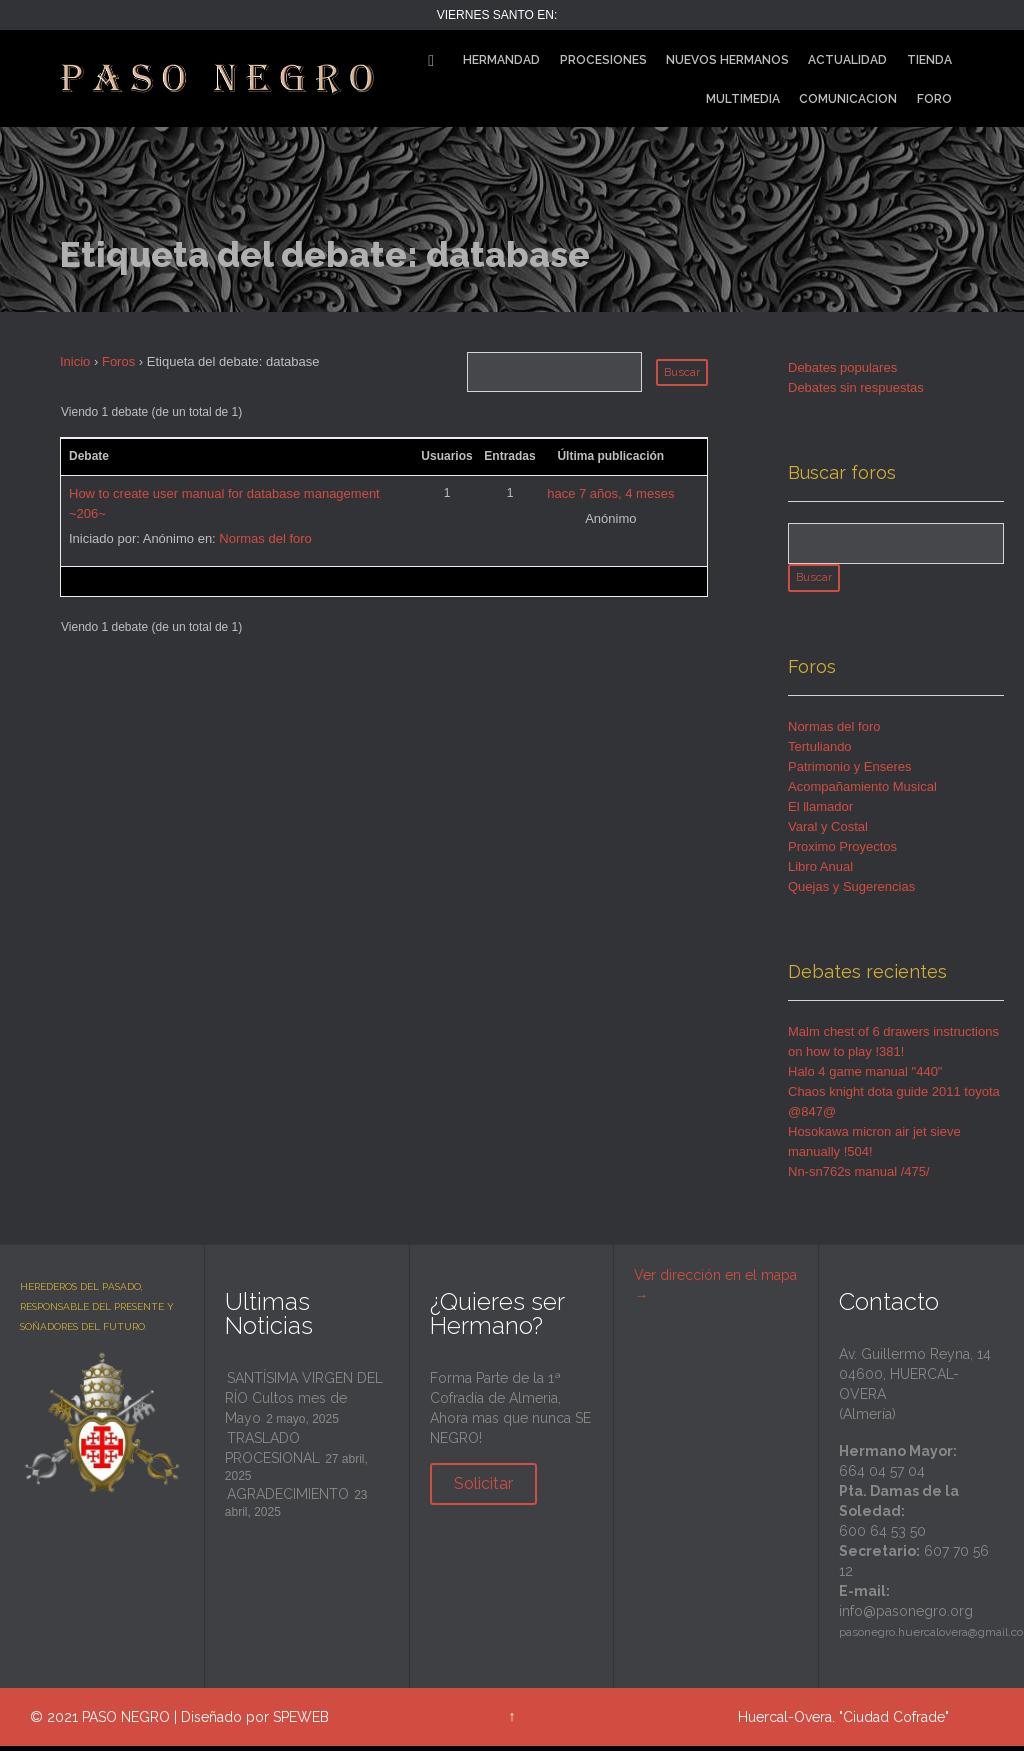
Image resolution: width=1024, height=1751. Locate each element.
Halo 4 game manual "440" (865, 1076)
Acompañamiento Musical (862, 791)
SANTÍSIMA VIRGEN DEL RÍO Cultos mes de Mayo (304, 1403)
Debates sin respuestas (856, 387)
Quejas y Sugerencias (851, 891)
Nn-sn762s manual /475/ (859, 1176)
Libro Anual (820, 871)
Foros (118, 361)
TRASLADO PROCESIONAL (272, 1453)
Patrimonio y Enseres (850, 771)
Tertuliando (820, 751)
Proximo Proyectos (842, 851)
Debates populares (842, 367)
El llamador (820, 811)
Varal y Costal (828, 831)
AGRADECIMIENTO (288, 1499)
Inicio (75, 361)
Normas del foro (265, 538)
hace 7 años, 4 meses (610, 493)
